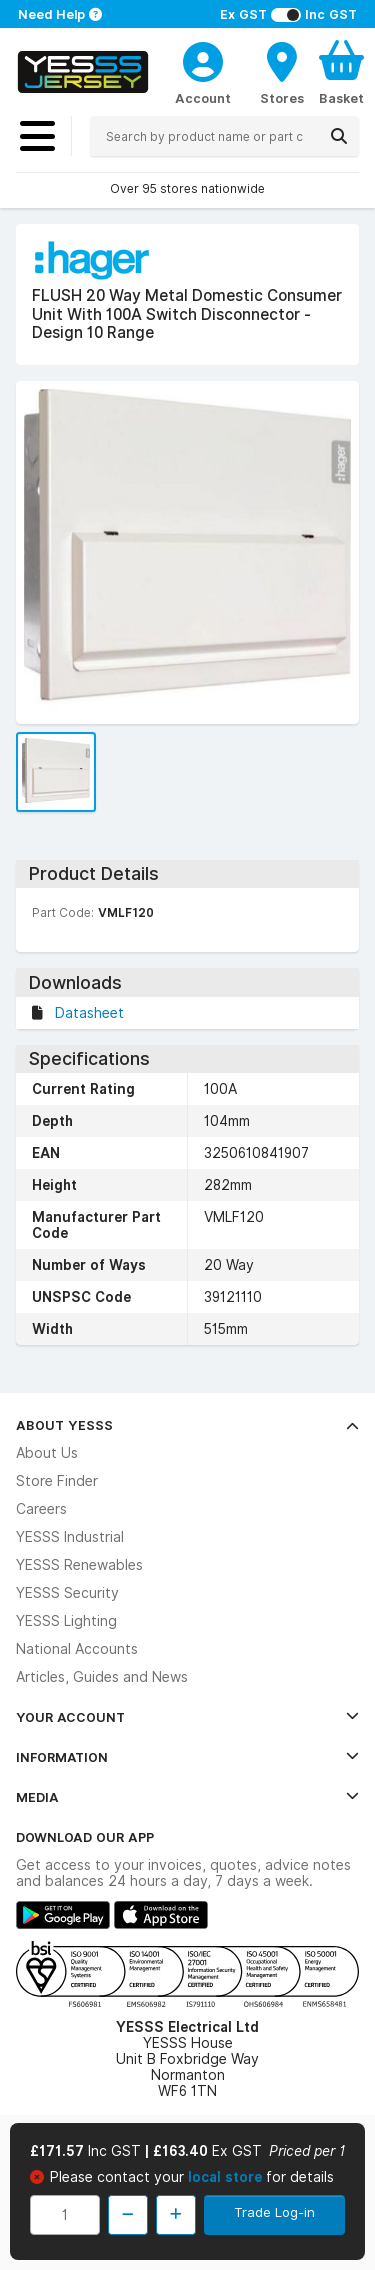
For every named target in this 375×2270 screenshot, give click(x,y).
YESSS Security (67, 1593)
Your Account (187, 1717)
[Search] (339, 136)
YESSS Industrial (70, 1537)
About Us (47, 1453)
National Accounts (77, 1649)
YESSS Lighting (66, 1621)
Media (187, 1797)
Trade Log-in (274, 2212)
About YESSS (187, 1425)
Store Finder (57, 1481)
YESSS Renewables (79, 1565)
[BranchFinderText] (282, 72)
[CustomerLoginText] (203, 59)
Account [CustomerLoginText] (203, 98)
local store (227, 2177)
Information (187, 1757)
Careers (41, 1509)
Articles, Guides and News (102, 1677)
